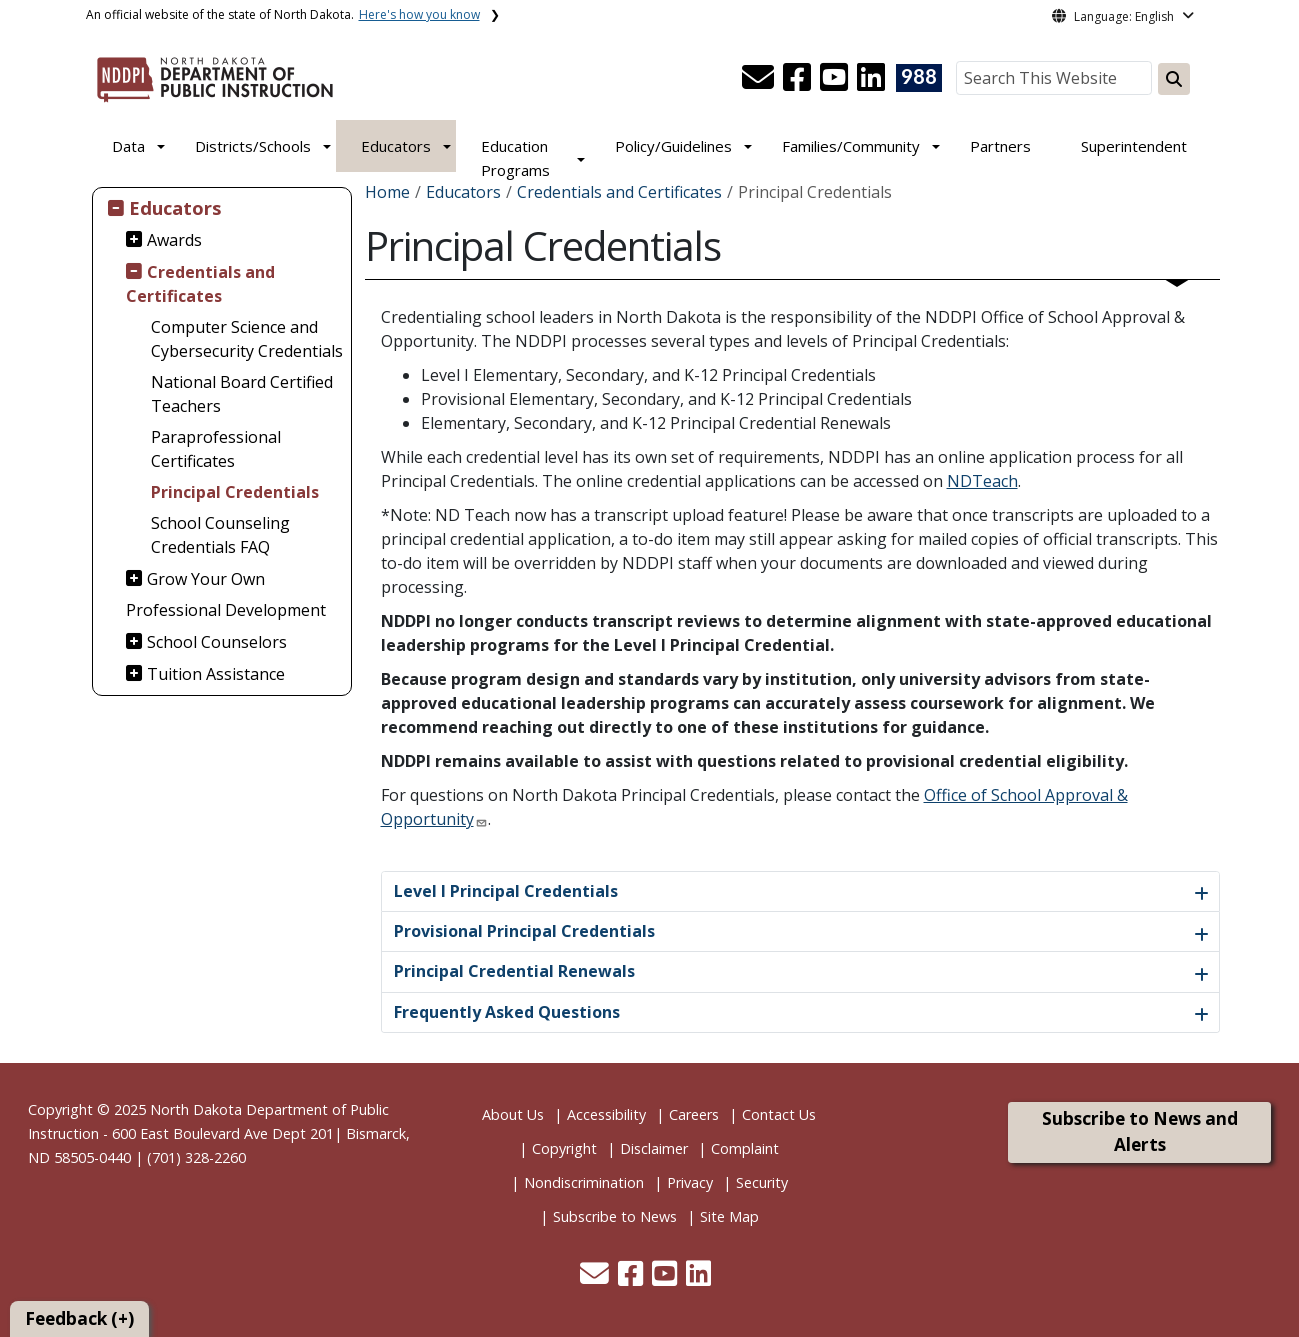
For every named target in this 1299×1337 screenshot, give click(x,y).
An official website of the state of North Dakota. (283, 14)
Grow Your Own (206, 579)
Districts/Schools (253, 146)
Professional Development (226, 610)
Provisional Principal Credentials (524, 931)
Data (128, 146)
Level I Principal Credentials (506, 891)
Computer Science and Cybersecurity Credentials (247, 339)
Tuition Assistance (216, 674)
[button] (760, 83)
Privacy (690, 1182)
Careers (694, 1114)
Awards (174, 240)
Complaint (745, 1148)
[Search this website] (1174, 79)
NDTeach (982, 481)
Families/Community (851, 146)
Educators (396, 146)
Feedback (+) (79, 1318)
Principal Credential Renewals (514, 971)
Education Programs (515, 158)
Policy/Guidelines (673, 146)
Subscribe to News (615, 1216)
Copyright (564, 1148)
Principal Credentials (235, 492)
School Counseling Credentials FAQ (220, 535)
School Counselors (217, 642)
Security (762, 1182)
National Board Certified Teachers (242, 394)
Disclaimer (654, 1148)
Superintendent (1134, 146)
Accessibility (606, 1114)
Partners (1000, 146)
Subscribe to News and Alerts (1140, 1131)
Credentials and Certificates (200, 284)
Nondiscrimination (584, 1182)
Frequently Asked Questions (507, 1012)
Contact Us (779, 1114)
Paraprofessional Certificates (216, 449)
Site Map (729, 1216)
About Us (513, 1114)
